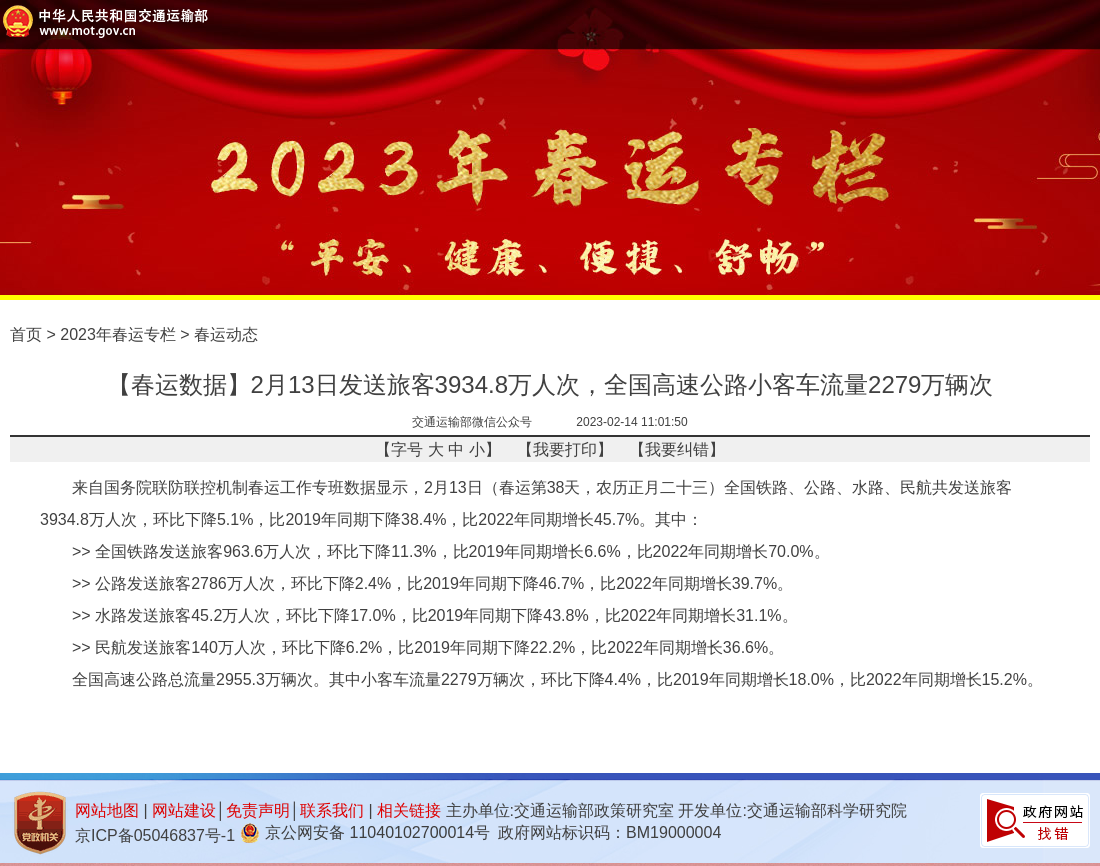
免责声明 (258, 810)
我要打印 (565, 449)
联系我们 (332, 810)
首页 (26, 334)
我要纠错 (677, 449)
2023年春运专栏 (118, 334)
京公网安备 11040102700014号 (377, 832)
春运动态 (226, 334)
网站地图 (107, 810)
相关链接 (409, 810)
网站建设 (184, 810)
